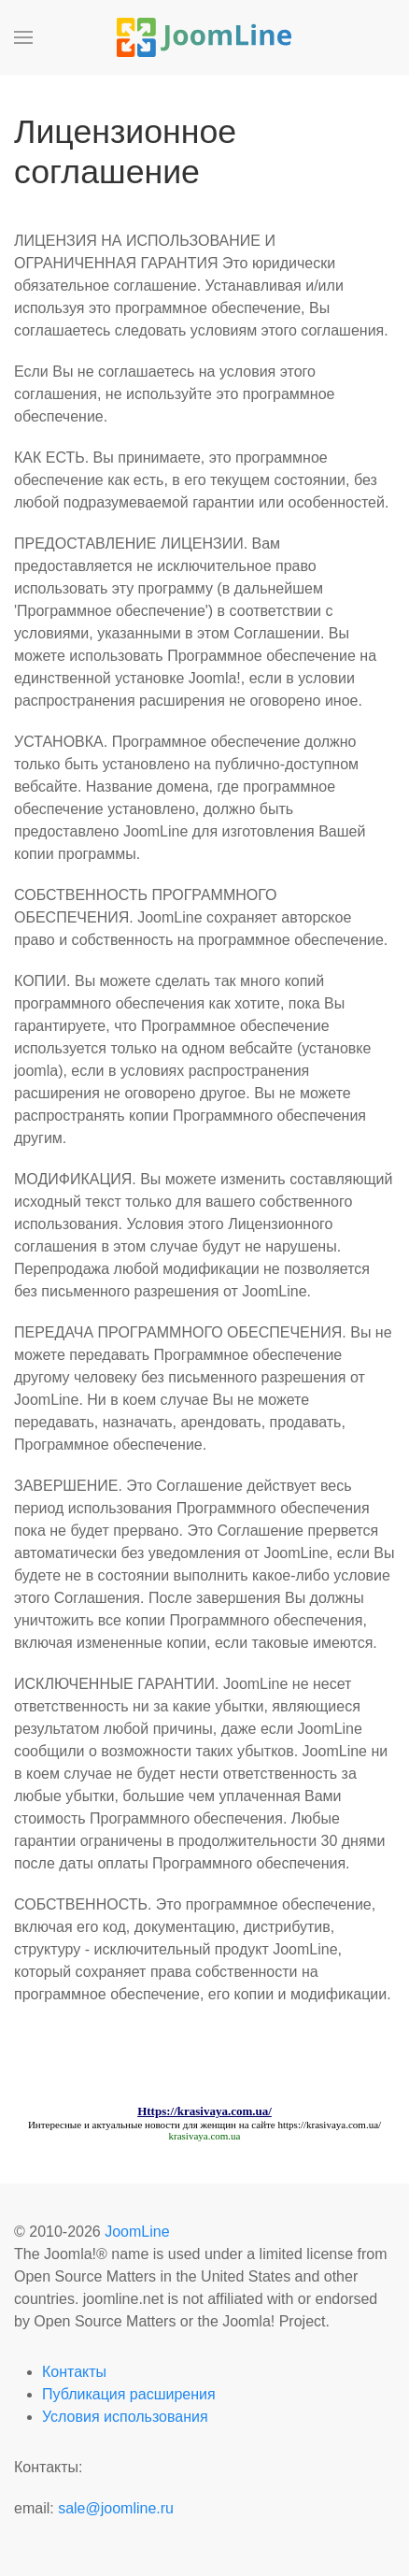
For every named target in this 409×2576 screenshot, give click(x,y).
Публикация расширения (129, 2394)
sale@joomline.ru (116, 2508)
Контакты (74, 2372)
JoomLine (137, 2232)
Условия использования (125, 2417)
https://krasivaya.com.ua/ (329, 2124)
